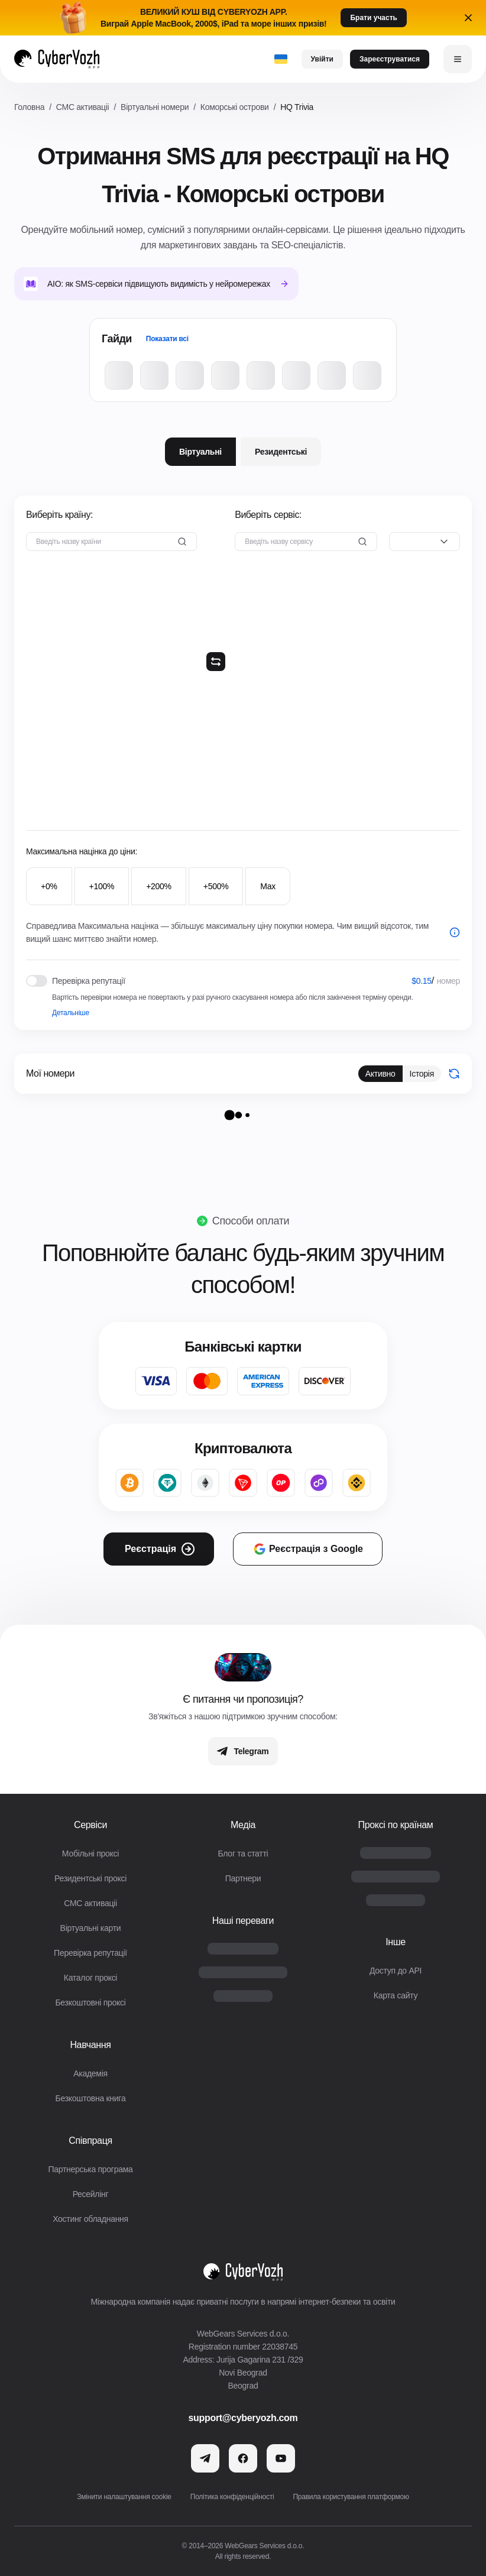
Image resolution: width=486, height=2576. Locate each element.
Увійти (322, 59)
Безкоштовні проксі (90, 2002)
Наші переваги (243, 1921)
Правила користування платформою (351, 2497)
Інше (395, 1942)
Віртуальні (200, 451)
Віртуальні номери (155, 107)
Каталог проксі (90, 1977)
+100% (102, 886)
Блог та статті (243, 1853)
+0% (49, 886)
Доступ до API (396, 1970)
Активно (380, 1073)
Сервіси (90, 1825)
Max (268, 886)
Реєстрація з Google (307, 1549)
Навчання (90, 2045)
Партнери (243, 1878)
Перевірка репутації (90, 1953)
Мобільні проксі (90, 1853)
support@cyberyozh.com (243, 2418)
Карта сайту (395, 1995)
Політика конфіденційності (232, 2497)
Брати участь (373, 18)
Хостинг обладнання (90, 2219)
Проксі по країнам (395, 1825)
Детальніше (70, 1013)
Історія (422, 1073)
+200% (158, 886)
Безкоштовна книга (91, 2098)
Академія (90, 2073)
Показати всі (167, 339)
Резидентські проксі (90, 1878)
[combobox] (424, 541)
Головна (29, 107)
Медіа (243, 1825)
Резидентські (281, 451)
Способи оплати (250, 1221)
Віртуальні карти (90, 1928)
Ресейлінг (91, 2194)
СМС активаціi (82, 107)
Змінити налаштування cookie (124, 2497)
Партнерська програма (90, 2169)
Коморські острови (234, 107)
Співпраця (90, 2141)
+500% (216, 886)
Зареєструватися (389, 59)
